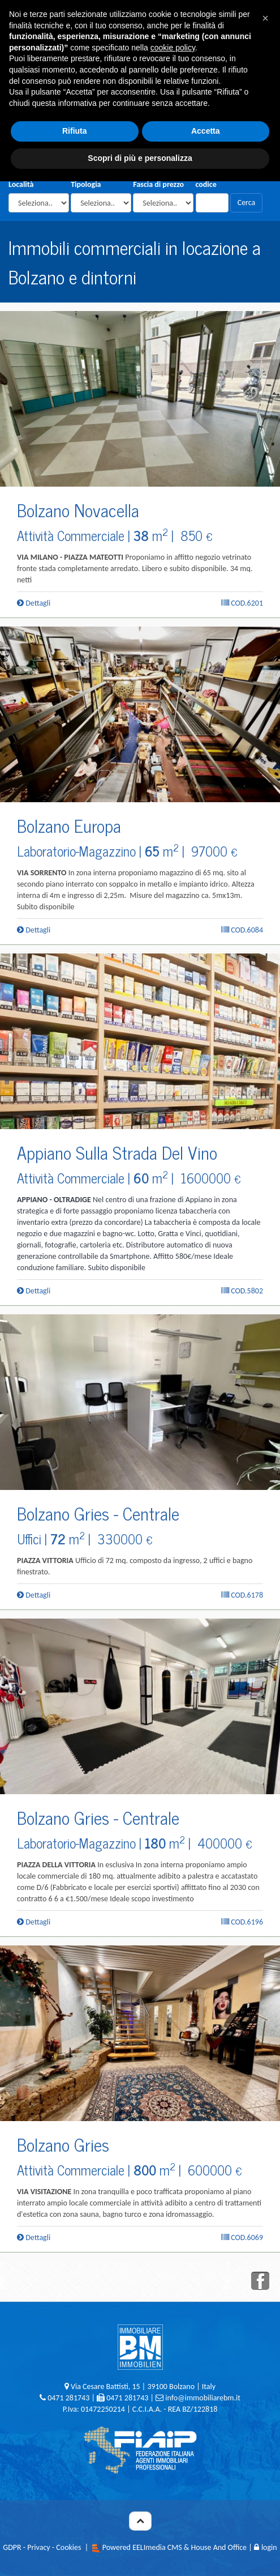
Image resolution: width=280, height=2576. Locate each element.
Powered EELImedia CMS (142, 2547)
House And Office (219, 2547)
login (265, 2547)
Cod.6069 (242, 2237)
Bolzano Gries (63, 2144)
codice (206, 184)
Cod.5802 (242, 1291)
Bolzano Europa (69, 825)
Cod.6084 (242, 930)
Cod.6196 (242, 1922)
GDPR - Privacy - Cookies (42, 2547)
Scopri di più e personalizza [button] (140, 158)
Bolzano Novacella (78, 509)
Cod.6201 (242, 603)
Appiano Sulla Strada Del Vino (117, 1152)
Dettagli (33, 603)
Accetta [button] (205, 130)
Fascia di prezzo (158, 184)
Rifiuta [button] (74, 130)
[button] (265, 18)
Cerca (247, 202)
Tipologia (86, 184)
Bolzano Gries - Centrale (98, 1512)
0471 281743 (68, 2398)
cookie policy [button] (172, 47)
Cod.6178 (242, 1595)
